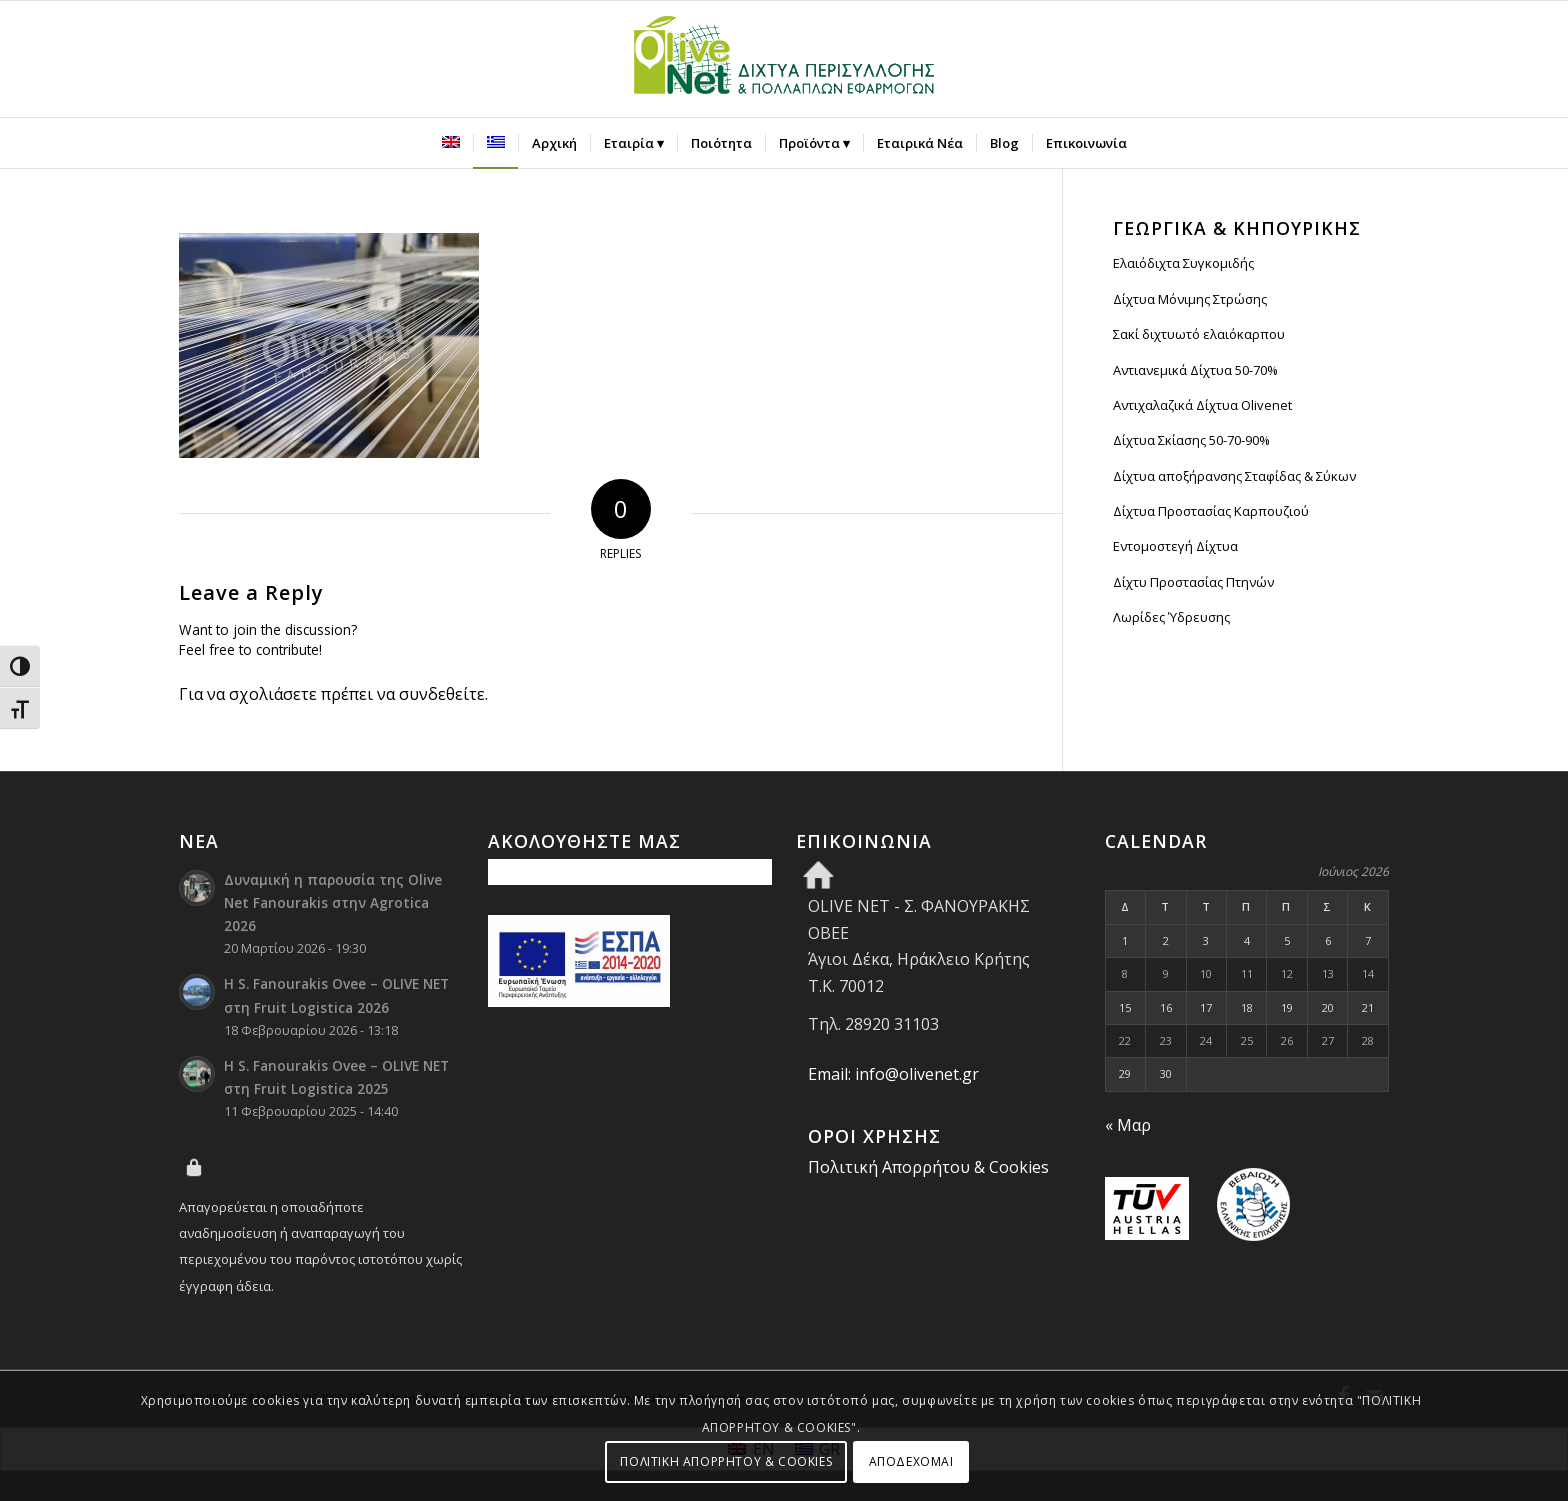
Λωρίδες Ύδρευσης (1171, 617)
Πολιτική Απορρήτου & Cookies (928, 1167)
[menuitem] (451, 143)
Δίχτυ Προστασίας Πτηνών (1193, 582)
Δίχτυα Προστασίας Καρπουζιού (1211, 511)
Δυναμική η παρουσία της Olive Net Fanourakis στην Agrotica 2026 (333, 902)
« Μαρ (1128, 1125)
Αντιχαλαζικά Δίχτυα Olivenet (1202, 405)
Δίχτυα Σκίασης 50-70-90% (1191, 440)
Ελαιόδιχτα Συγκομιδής (1183, 263)
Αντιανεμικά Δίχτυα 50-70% (1195, 370)
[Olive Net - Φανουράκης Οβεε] (784, 59)
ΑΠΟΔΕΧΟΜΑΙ (911, 1461)
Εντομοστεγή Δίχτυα (1175, 546)
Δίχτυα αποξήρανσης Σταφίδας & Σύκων (1234, 476)
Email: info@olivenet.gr (893, 1074)
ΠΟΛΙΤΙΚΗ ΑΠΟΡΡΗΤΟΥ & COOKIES (726, 1461)
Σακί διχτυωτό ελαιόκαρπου (1199, 334)
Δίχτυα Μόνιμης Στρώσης (1190, 299)
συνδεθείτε (442, 694)
